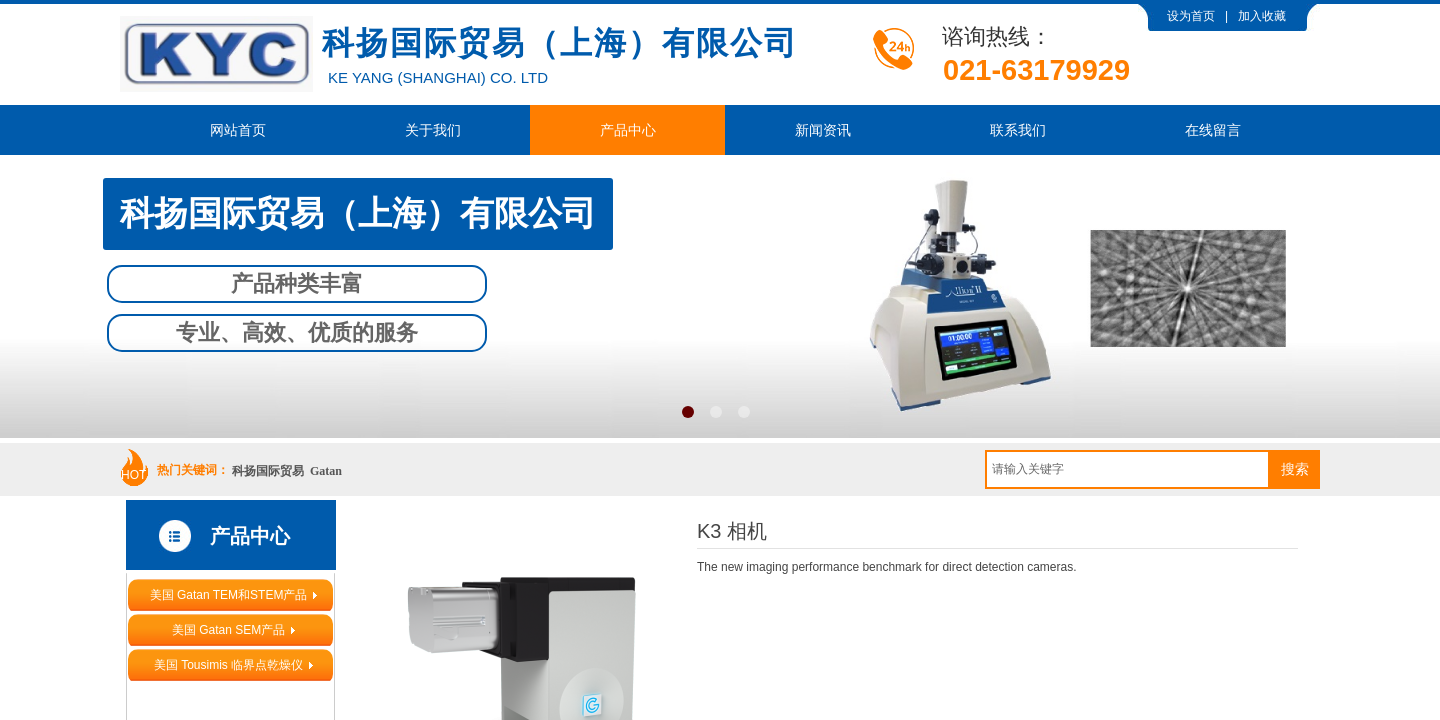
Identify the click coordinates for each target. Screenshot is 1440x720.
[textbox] (1127, 469)
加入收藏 (1262, 16)
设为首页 (1191, 16)
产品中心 (628, 130)
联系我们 (1018, 130)
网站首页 (238, 130)
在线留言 (1213, 130)
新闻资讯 (823, 130)
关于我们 (433, 130)
